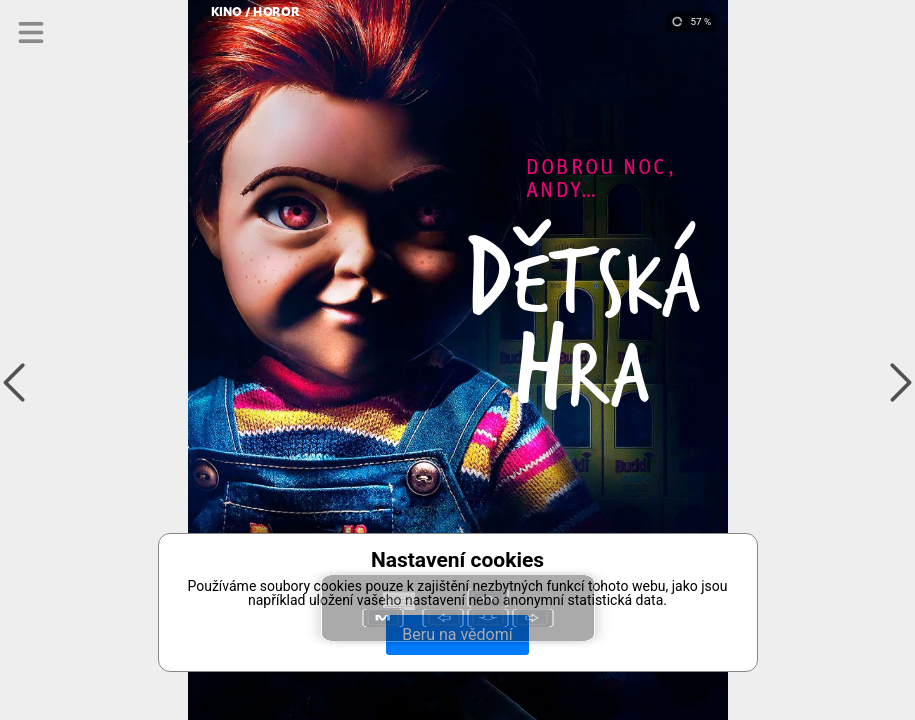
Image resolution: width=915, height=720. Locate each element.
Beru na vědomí (457, 634)
